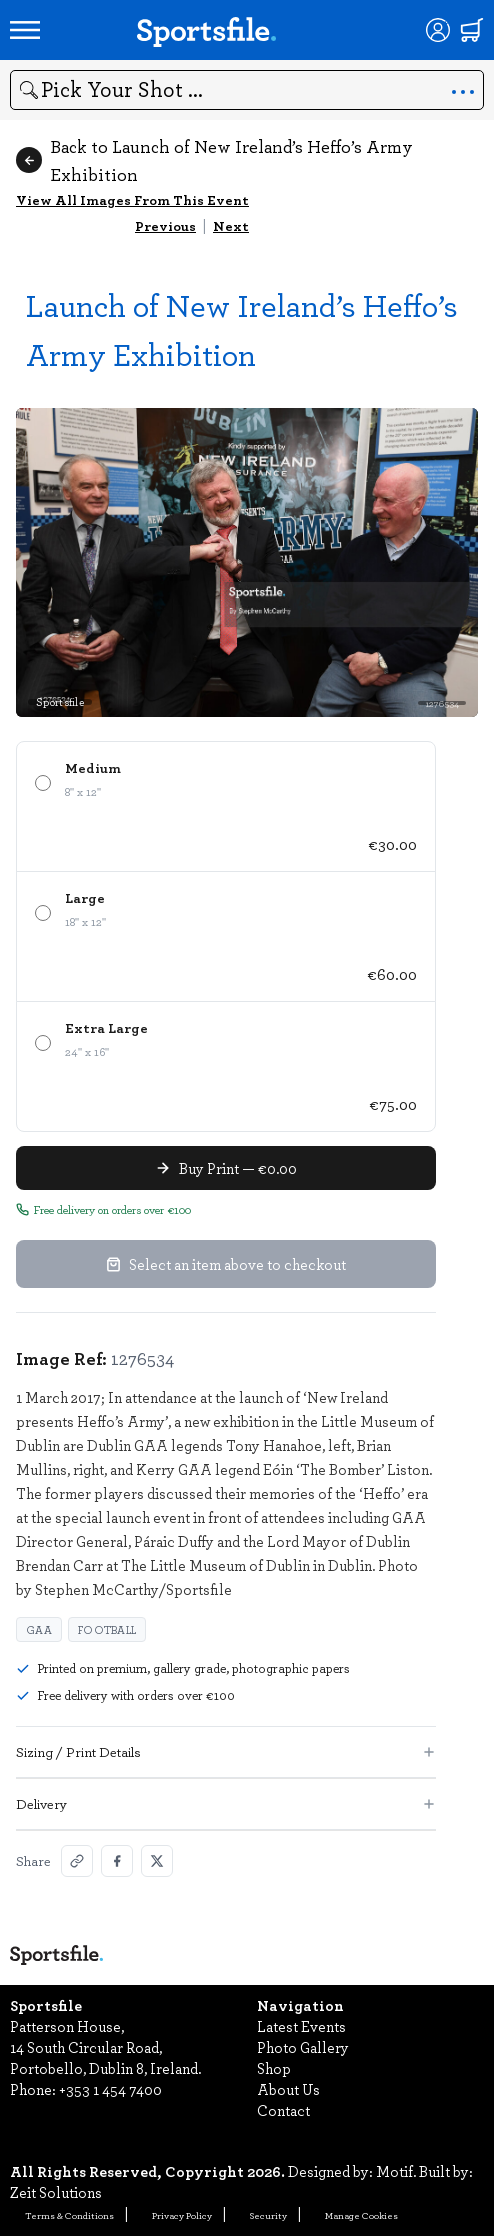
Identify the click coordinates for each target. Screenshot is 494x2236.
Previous (165, 225)
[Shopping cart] (472, 30)
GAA (39, 1629)
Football (107, 1629)
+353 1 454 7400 (110, 2089)
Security (268, 2215)
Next (231, 225)
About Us (288, 2089)
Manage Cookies (361, 2215)
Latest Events (301, 2026)
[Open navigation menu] (25, 30)
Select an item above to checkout (226, 1264)
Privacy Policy (182, 2215)
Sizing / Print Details (226, 1751)
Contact (283, 2110)
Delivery (226, 1803)
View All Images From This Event (132, 199)
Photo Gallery (303, 2047)
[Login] (438, 30)
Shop (274, 2068)
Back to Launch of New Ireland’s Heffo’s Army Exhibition (214, 160)
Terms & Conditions (69, 2215)
